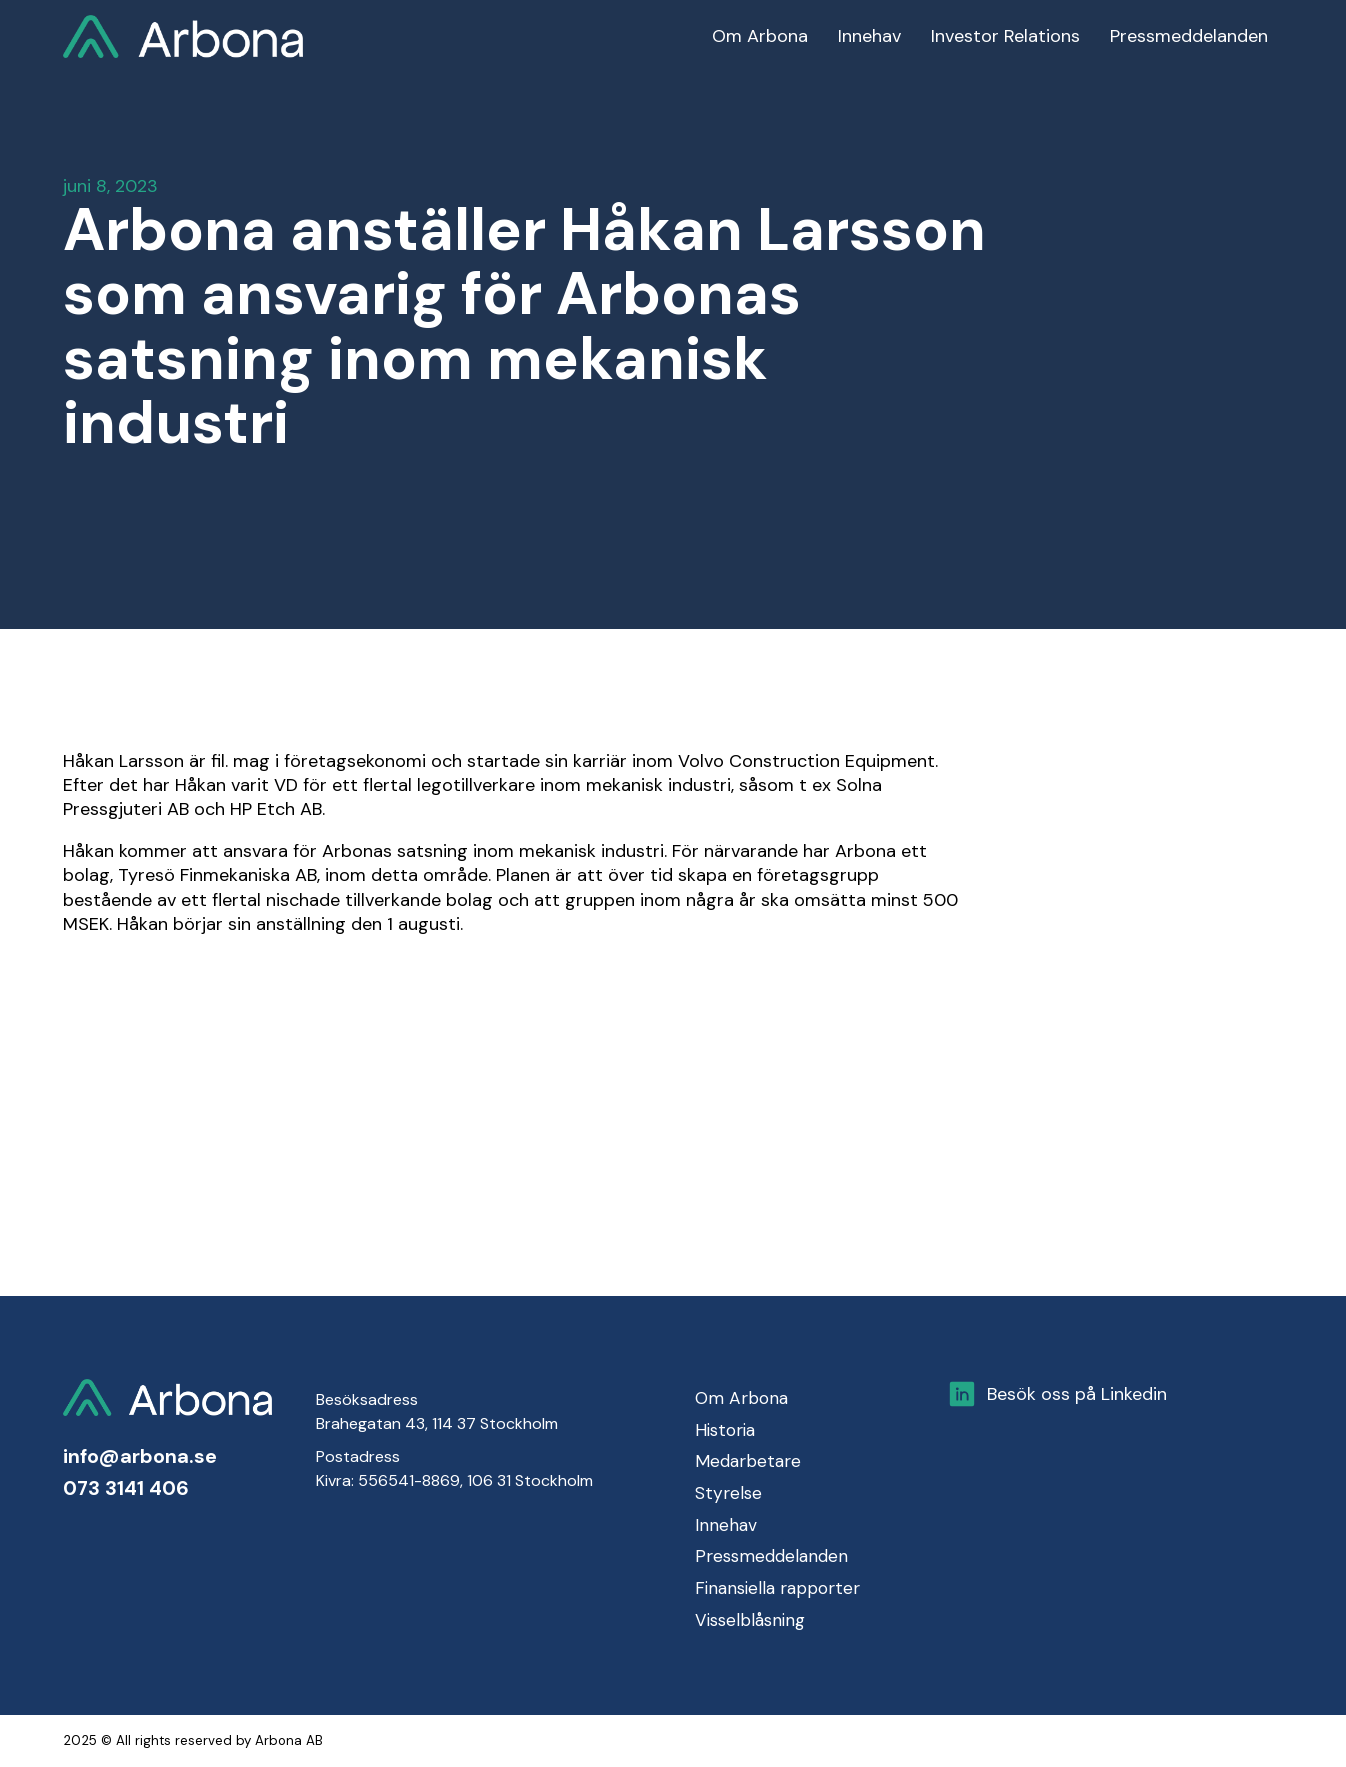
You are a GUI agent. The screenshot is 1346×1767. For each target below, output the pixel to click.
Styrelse (728, 1493)
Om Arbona (741, 1398)
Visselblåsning (750, 1620)
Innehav (726, 1525)
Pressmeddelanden (771, 1556)
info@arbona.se (140, 1456)
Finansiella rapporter (777, 1588)
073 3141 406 (126, 1488)
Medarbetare (748, 1461)
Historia (725, 1430)
